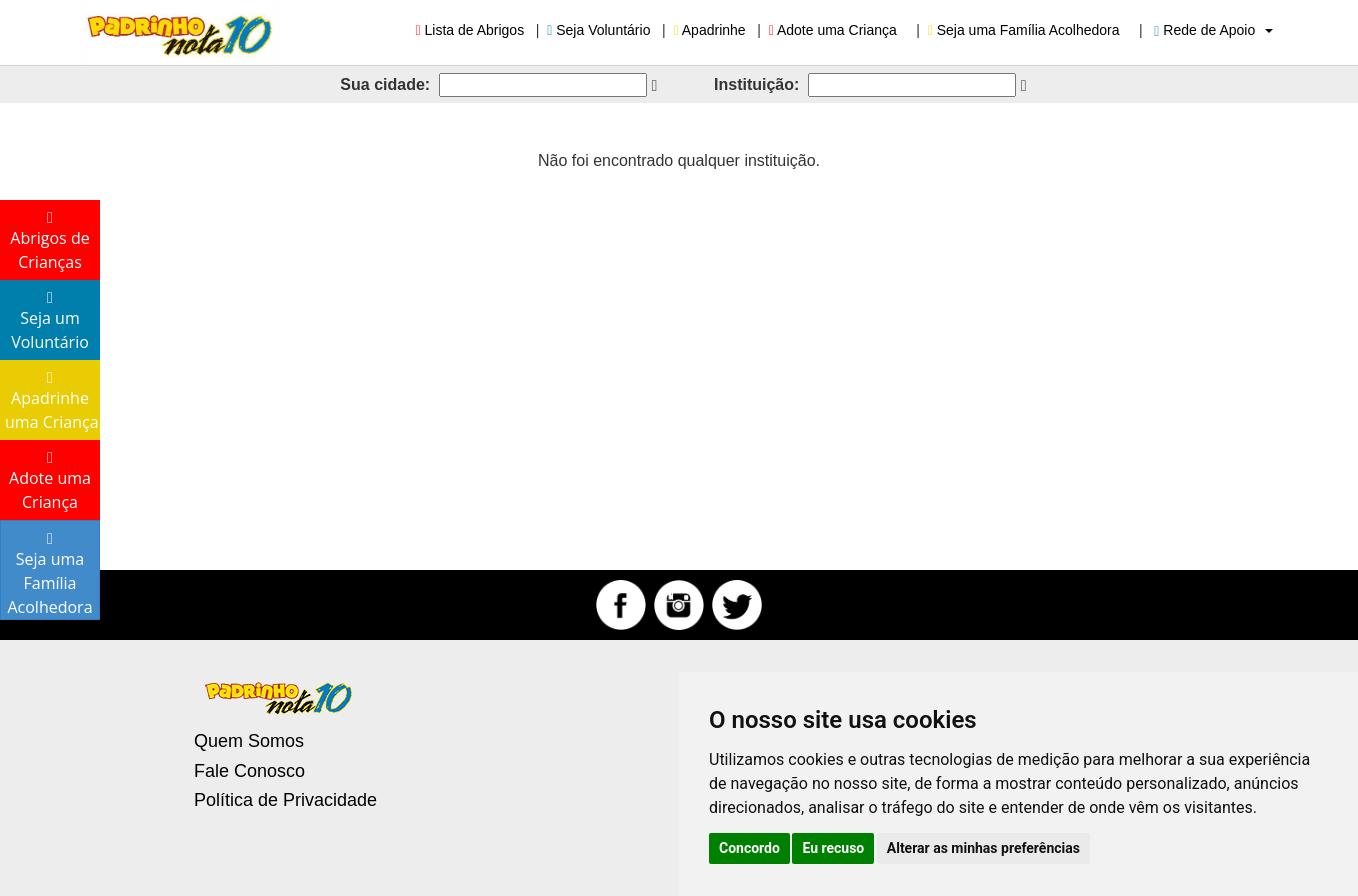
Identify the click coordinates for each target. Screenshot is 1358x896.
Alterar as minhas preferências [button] (983, 848)
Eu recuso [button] (833, 848)
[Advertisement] (679, 340)
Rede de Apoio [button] (1213, 30)
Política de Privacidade (285, 800)
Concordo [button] (749, 848)
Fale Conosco (249, 771)
